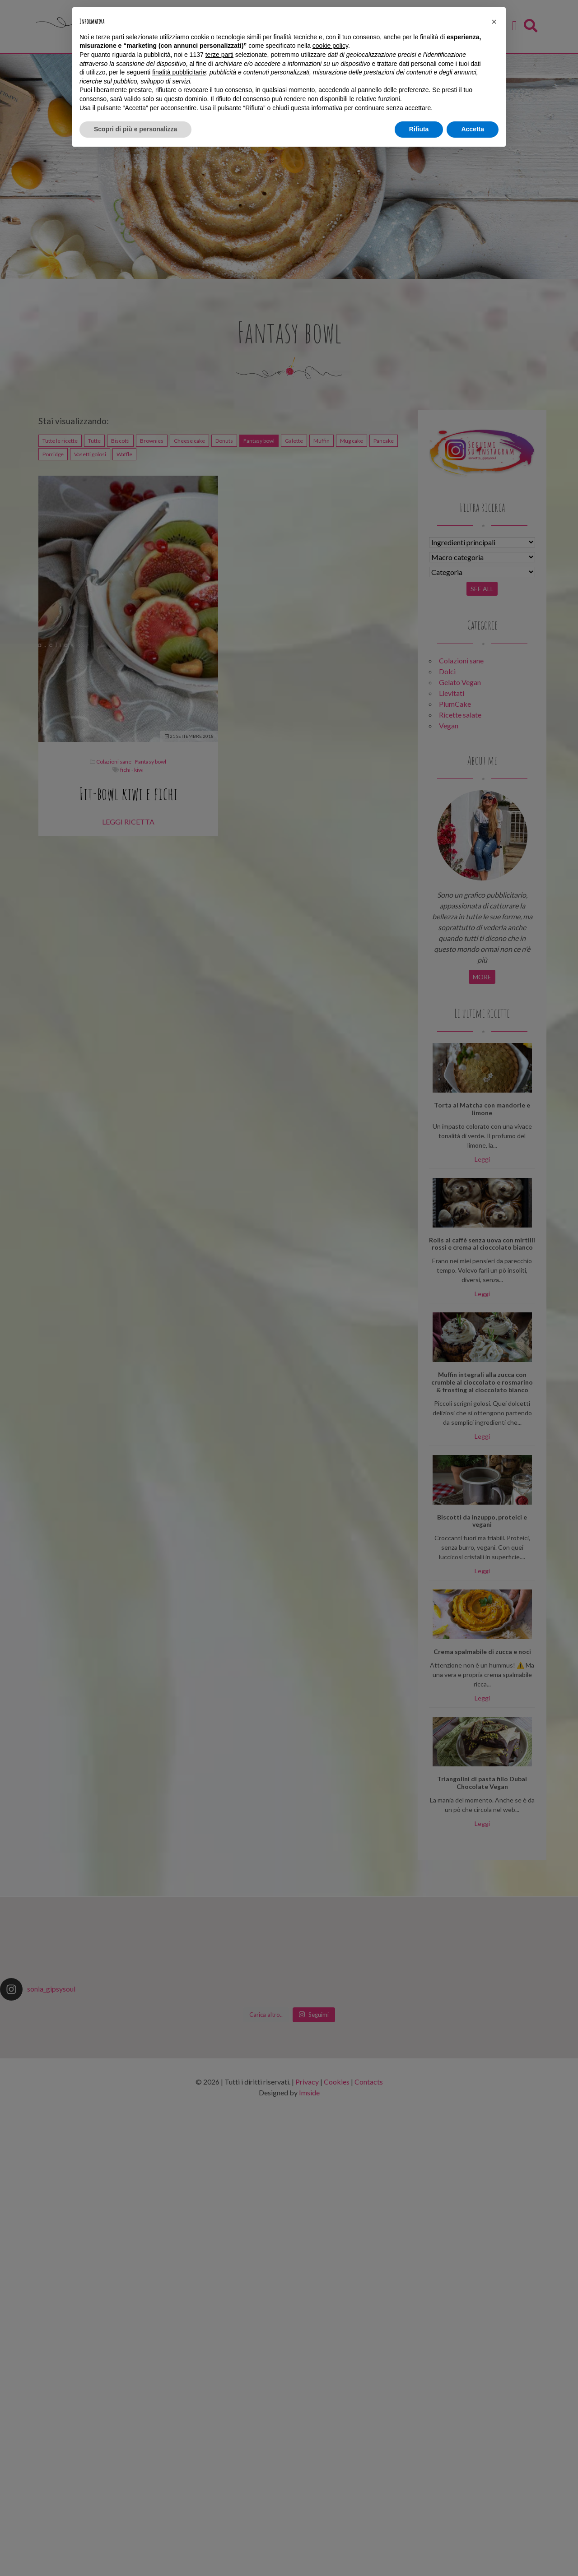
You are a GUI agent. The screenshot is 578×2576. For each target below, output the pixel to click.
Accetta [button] (472, 129)
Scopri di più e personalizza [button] (135, 129)
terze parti (219, 54)
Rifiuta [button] (419, 129)
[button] (494, 21)
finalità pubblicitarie (179, 72)
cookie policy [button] (330, 45)
